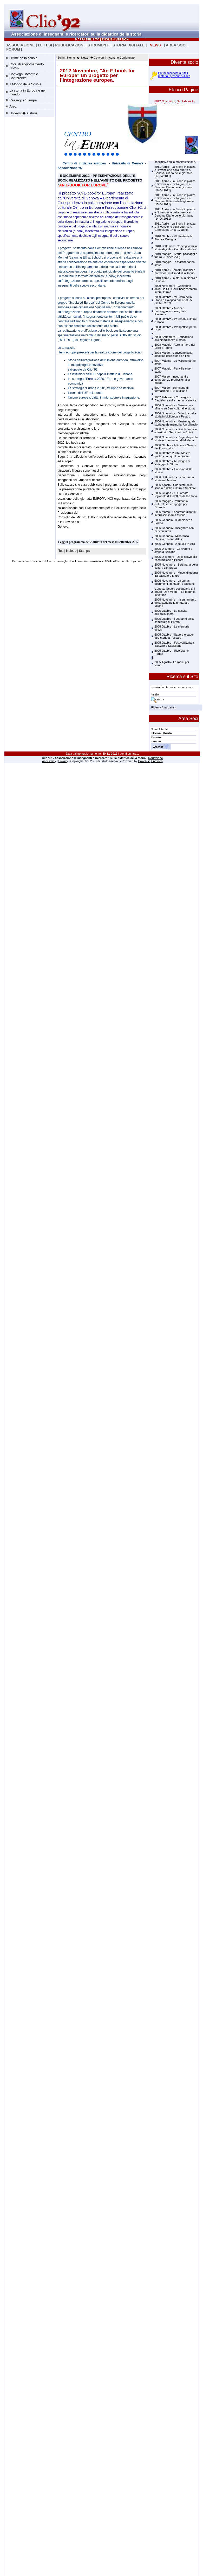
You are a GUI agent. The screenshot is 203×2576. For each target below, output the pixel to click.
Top (61, 551)
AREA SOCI (176, 45)
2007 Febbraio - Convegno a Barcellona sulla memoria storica (175, 399)
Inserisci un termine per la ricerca (172, 687)
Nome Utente (159, 729)
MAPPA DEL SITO (87, 39)
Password (157, 737)
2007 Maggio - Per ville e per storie (173, 370)
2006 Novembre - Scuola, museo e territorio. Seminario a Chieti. (175, 431)
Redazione (155, 758)
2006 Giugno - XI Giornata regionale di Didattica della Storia (175, 494)
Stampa (84, 551)
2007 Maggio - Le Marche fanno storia (175, 362)
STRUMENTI (98, 45)
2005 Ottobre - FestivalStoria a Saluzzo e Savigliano (174, 644)
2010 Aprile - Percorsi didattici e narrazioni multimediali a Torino (174, 271)
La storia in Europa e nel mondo (27, 92)
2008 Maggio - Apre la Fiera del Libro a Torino (174, 346)
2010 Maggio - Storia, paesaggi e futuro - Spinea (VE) (175, 255)
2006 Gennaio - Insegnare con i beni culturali (174, 529)
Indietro (71, 551)
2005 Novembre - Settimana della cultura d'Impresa (176, 566)
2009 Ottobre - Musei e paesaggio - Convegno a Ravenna (170, 311)
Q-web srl (144, 761)
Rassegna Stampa (23, 100)
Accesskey (49, 761)
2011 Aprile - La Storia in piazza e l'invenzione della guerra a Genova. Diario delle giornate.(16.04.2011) (174, 185)
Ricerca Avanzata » (163, 707)
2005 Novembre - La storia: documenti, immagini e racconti (174, 582)
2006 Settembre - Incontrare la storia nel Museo (174, 479)
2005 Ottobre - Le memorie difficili (171, 628)
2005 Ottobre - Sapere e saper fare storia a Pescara (174, 636)
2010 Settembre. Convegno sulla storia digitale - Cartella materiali (175, 248)
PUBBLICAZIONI (69, 45)
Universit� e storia (23, 113)
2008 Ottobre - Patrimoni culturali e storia (175, 320)
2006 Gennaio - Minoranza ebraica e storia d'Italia (171, 537)
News (84, 57)
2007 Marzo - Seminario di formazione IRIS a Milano (171, 389)
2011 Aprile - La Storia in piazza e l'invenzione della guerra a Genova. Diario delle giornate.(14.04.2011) (174, 214)
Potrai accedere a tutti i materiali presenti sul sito (174, 74)
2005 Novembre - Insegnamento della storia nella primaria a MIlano (175, 602)
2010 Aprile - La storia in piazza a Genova (175, 279)
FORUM (13, 49)
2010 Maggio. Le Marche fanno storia (174, 263)
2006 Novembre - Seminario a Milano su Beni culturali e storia (174, 407)
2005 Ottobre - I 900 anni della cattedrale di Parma (174, 620)
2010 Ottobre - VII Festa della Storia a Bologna (173, 238)
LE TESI (45, 45)
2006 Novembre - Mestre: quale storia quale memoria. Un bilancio (176, 423)
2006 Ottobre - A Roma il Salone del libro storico (175, 447)
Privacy (63, 761)
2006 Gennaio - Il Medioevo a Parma (173, 521)
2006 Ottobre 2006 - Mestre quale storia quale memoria (172, 454)
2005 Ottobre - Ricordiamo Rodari (171, 652)
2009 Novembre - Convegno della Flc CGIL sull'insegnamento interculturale (175, 289)
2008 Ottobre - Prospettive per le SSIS (175, 328)
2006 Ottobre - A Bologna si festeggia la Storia (172, 462)
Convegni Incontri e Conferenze (23, 76)
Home (71, 57)
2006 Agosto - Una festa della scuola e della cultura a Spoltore (175, 486)
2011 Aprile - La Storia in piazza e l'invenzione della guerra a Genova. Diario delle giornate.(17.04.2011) (174, 171)
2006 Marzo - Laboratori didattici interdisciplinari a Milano (175, 513)
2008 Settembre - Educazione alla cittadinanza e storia (173, 338)
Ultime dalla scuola (23, 58)
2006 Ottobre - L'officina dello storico (173, 471)
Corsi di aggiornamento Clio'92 (26, 66)
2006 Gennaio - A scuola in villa (174, 543)
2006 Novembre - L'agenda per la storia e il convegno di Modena (176, 439)
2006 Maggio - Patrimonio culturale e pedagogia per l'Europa (171, 504)
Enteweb (157, 761)
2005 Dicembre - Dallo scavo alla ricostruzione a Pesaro (175, 558)
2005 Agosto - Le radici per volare (171, 663)
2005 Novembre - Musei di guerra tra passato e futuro (176, 574)
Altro (12, 106)
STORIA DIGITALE (129, 45)
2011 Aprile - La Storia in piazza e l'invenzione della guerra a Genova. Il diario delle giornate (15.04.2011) (174, 199)
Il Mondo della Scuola (25, 84)
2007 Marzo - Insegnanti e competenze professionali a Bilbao (172, 379)
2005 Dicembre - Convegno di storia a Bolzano (173, 550)
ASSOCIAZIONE (20, 45)
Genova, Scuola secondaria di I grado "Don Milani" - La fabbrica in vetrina (174, 591)
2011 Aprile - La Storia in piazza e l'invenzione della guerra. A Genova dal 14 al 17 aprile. (174, 226)
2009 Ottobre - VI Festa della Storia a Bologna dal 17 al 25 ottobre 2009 (173, 300)
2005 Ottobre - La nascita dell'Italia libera (170, 612)
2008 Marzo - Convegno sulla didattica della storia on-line (173, 354)
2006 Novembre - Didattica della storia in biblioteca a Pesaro (175, 415)
